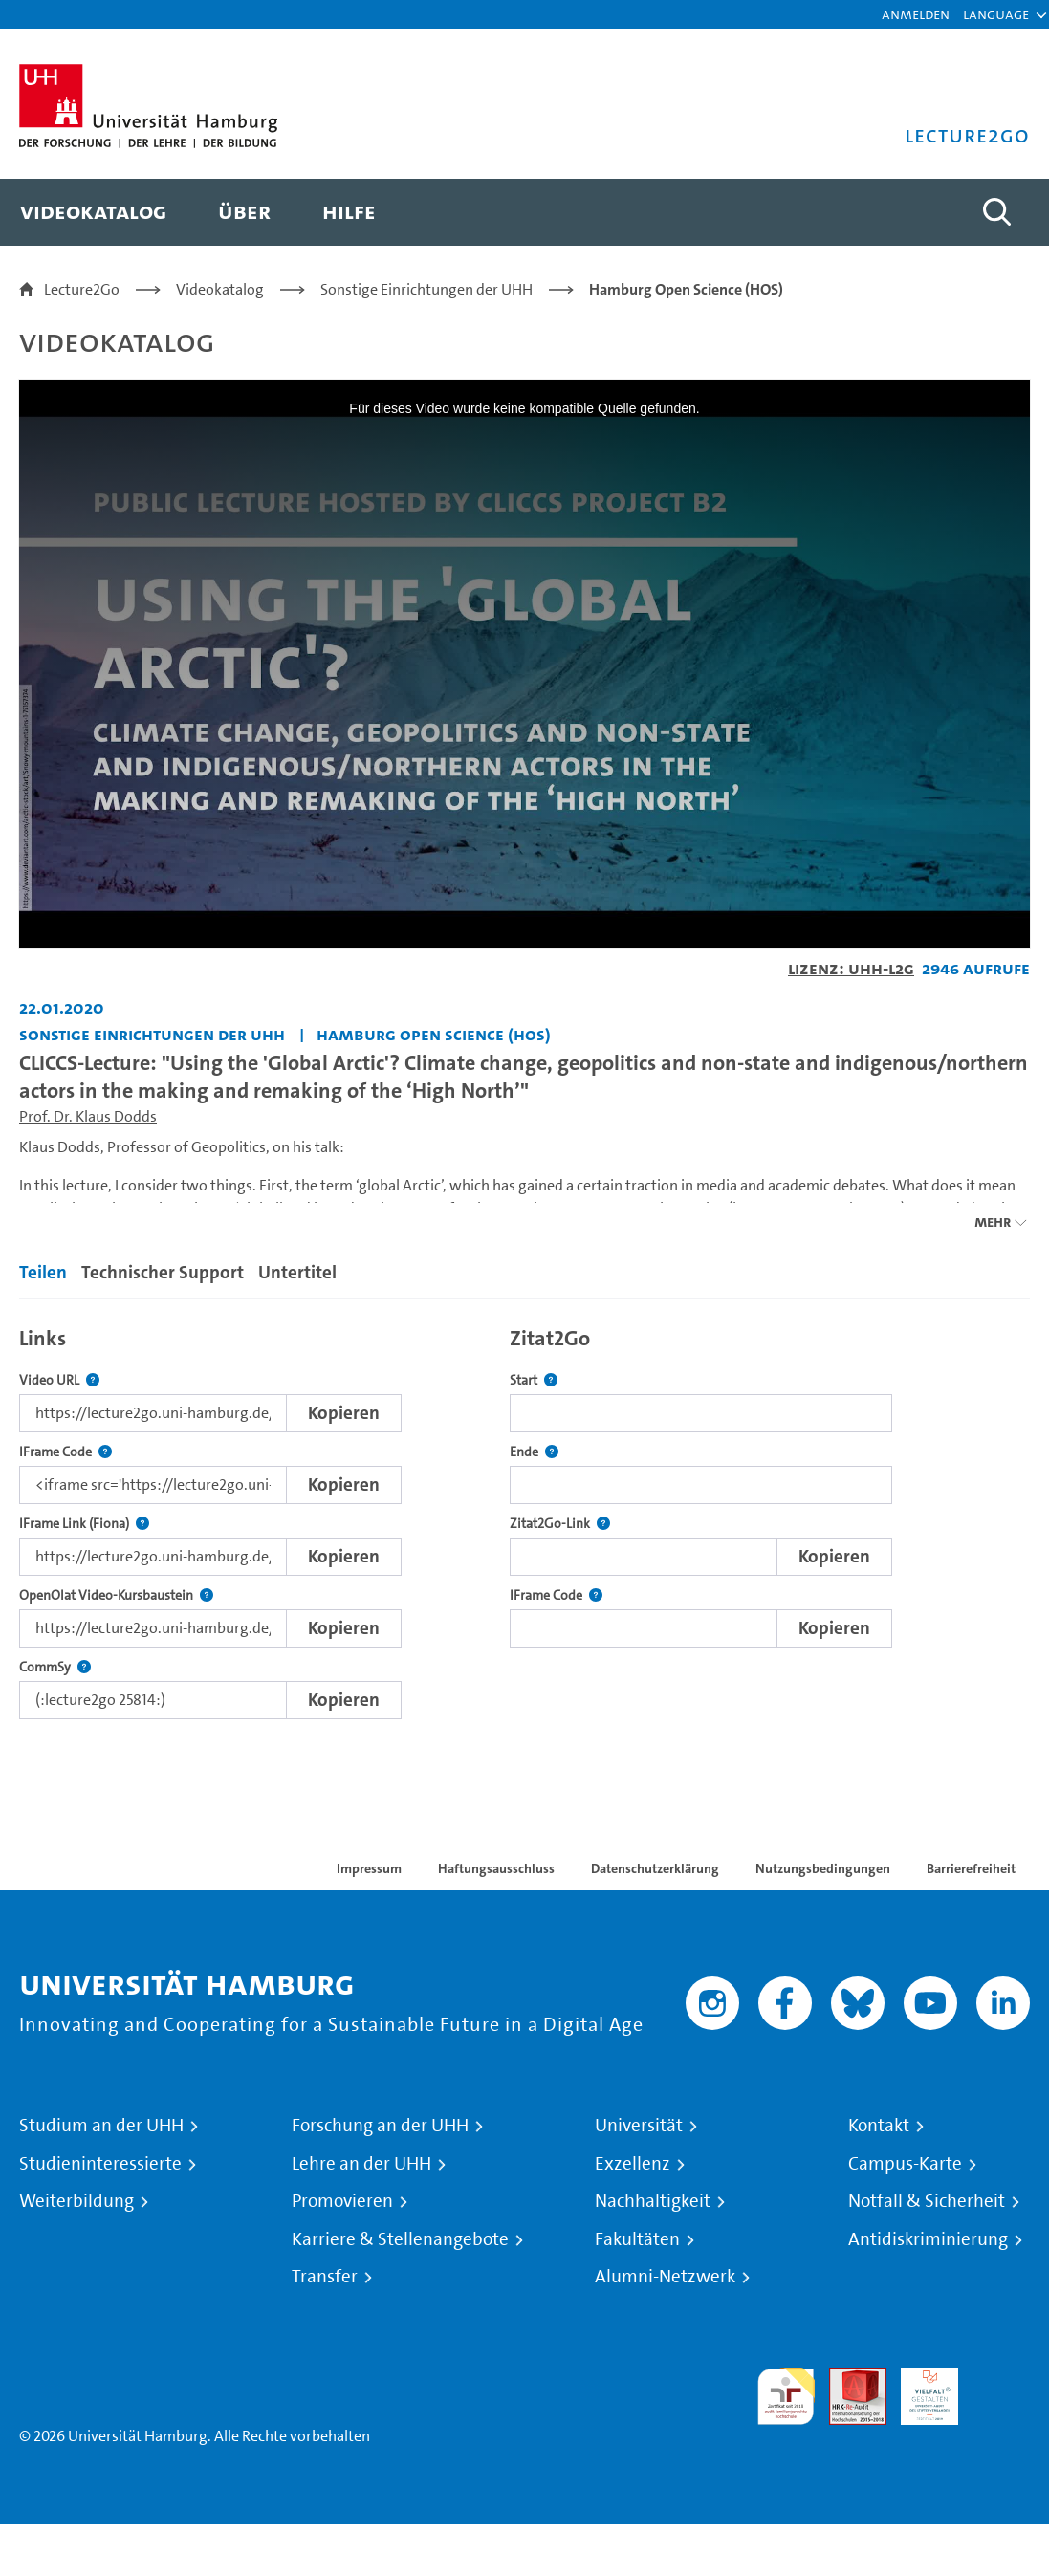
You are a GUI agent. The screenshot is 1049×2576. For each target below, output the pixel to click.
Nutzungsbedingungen (822, 1868)
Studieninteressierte (100, 2163)
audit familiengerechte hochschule (786, 2397)
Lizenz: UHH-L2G (851, 968)
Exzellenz (632, 2163)
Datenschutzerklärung (655, 1868)
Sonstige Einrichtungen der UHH (426, 289)
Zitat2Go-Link (560, 1524)
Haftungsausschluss (496, 1868)
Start (533, 1380)
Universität (639, 2125)
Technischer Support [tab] (162, 1272)
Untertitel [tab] (297, 1272)
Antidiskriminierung (928, 2239)
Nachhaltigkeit (652, 2201)
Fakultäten (637, 2239)
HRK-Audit (919, 2390)
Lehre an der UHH (361, 2163)
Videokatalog (220, 289)
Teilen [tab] (43, 1272)
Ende (534, 1452)
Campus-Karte (905, 2163)
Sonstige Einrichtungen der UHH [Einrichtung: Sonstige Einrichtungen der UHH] (152, 1034)
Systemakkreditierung (1001, 2379)
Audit (847, 2379)
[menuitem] (93, 212)
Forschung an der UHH (380, 2125)
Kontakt (878, 2125)
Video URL (59, 1380)
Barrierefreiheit (971, 1868)
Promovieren (342, 2201)
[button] (996, 14)
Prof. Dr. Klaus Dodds (88, 1116)
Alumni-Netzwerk (665, 2276)
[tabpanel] (524, 1518)
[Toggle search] (996, 212)
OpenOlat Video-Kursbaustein (116, 1595)
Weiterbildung (76, 2201)
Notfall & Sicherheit (926, 2201)
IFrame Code (65, 1452)
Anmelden (916, 14)
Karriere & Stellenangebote (400, 2239)
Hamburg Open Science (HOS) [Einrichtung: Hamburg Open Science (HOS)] (434, 1034)
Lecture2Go (82, 289)
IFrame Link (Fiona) (84, 1524)
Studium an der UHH (101, 2125)
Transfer (325, 2276)
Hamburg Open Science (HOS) (686, 289)
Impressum (369, 1868)
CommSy (55, 1667)
